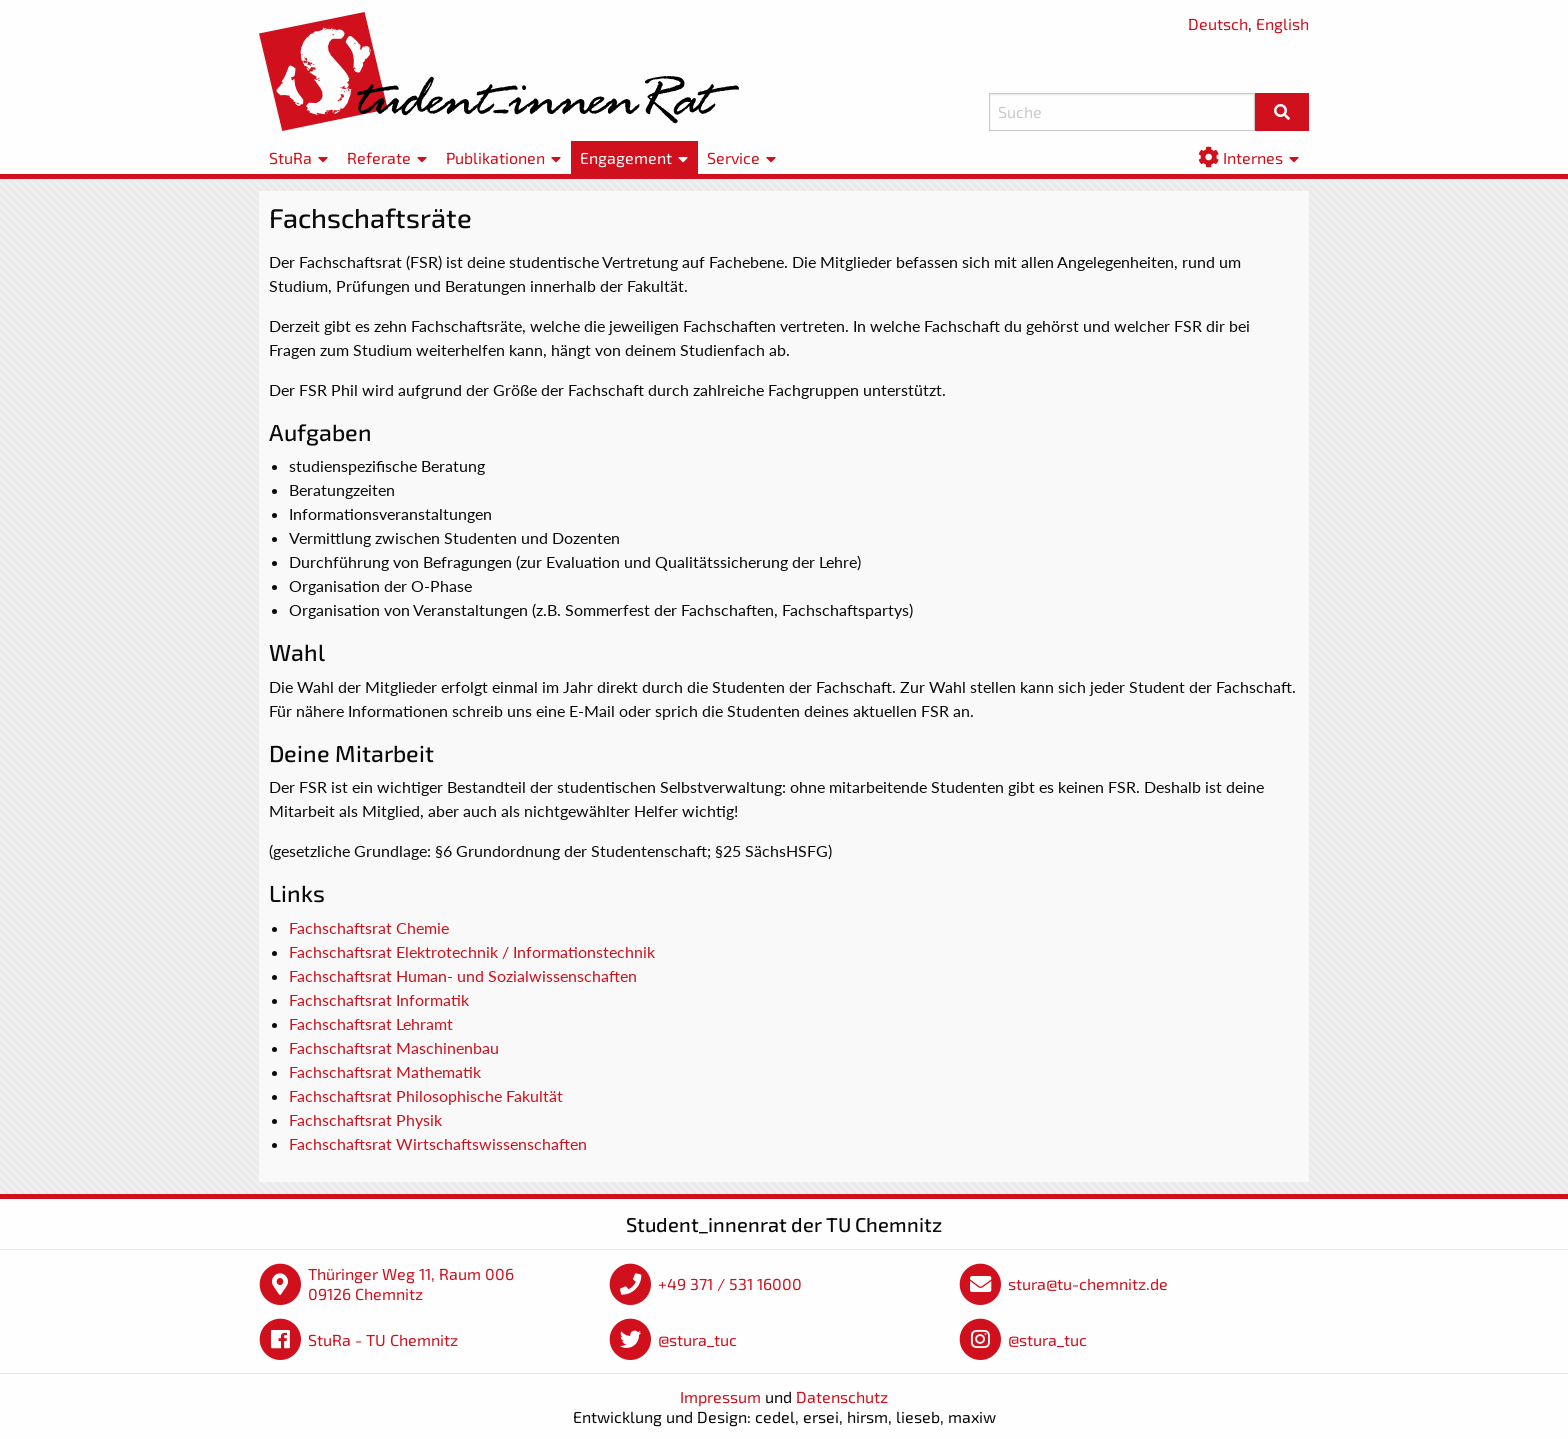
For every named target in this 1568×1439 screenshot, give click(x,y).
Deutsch (1218, 23)
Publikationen (495, 157)
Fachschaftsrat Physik (365, 1119)
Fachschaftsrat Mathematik (385, 1071)
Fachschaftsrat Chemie (369, 927)
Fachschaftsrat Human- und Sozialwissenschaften (463, 975)
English (1282, 23)
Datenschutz (842, 1396)
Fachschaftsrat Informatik (379, 999)
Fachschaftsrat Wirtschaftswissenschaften (438, 1143)
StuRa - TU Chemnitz (383, 1339)
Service (733, 157)
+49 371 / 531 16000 (730, 1283)
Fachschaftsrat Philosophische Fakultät (426, 1095)
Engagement (626, 157)
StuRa (290, 157)
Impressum (720, 1396)
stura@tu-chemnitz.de (1088, 1283)
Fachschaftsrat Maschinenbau (394, 1047)
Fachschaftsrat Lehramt (371, 1023)
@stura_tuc (697, 1339)
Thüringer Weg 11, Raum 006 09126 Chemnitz (411, 1283)
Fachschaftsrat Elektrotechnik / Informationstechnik (472, 951)
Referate (379, 157)
